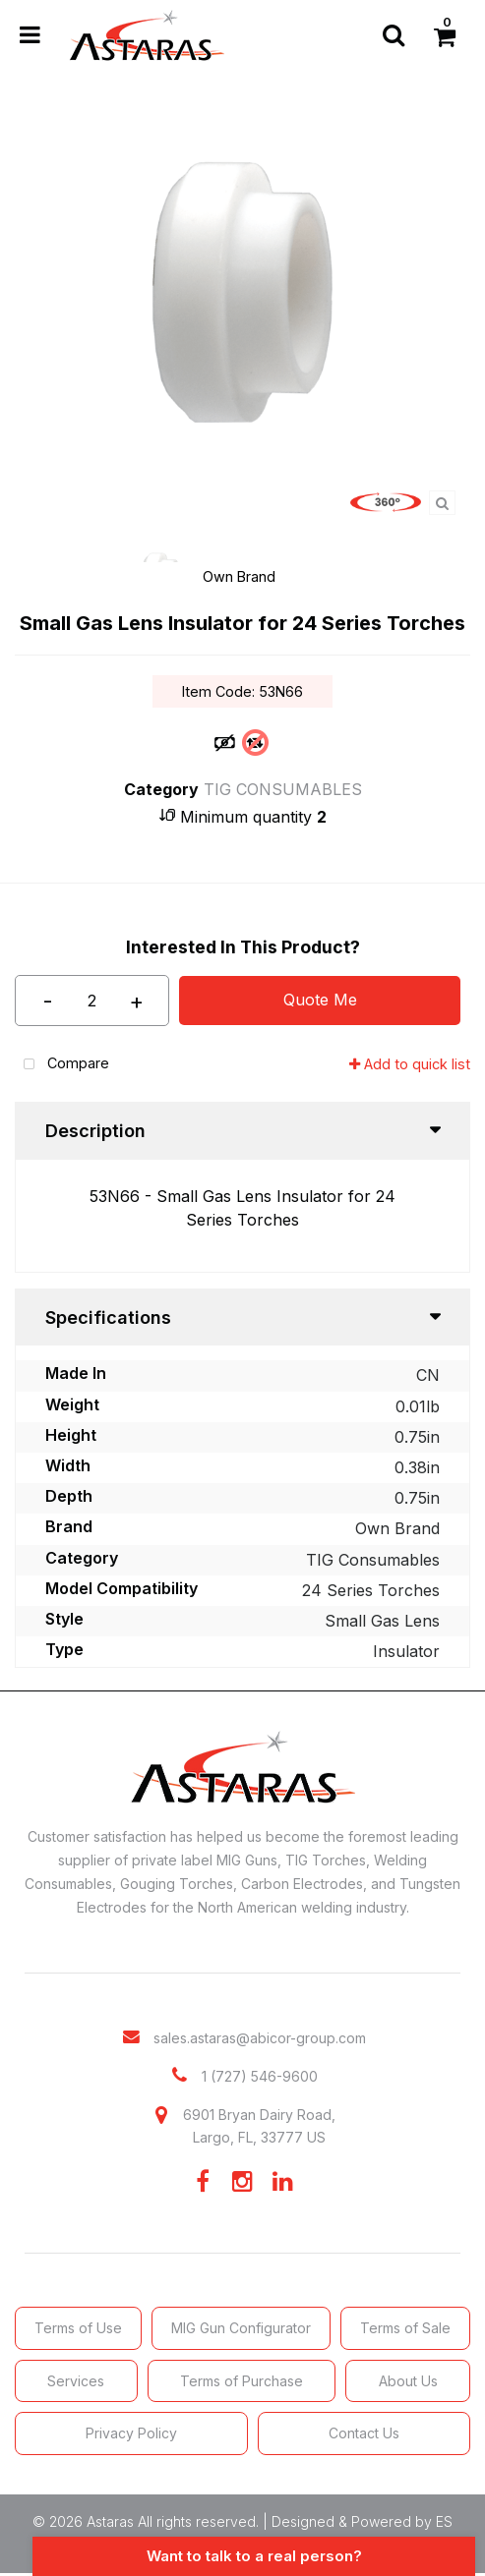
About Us (408, 2381)
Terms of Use (78, 2327)
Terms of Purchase (241, 2381)
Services (75, 2381)
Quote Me (320, 999)
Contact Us (364, 2433)
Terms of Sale (405, 2327)
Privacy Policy (131, 2433)
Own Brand (239, 576)
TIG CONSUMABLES (283, 789)
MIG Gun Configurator (241, 2327)
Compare (62, 1065)
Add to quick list (409, 1064)
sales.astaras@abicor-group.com (259, 2038)
